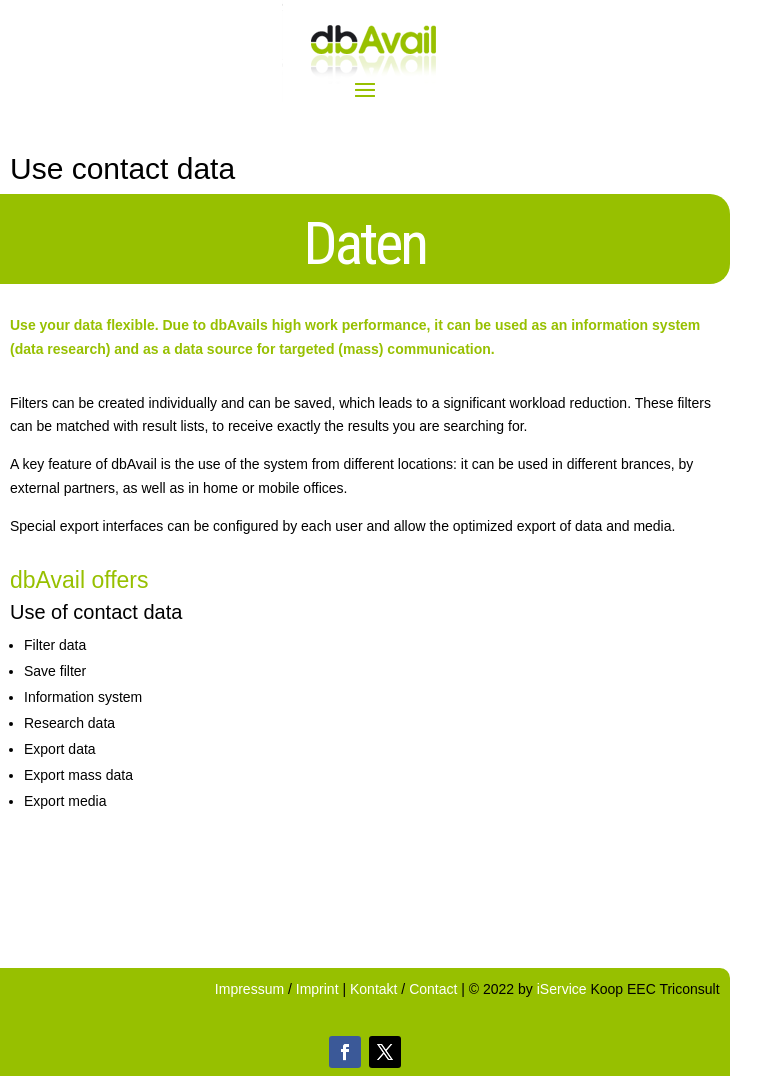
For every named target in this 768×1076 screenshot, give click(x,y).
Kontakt (373, 989)
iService (562, 989)
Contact (433, 989)
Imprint (319, 989)
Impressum (251, 989)
